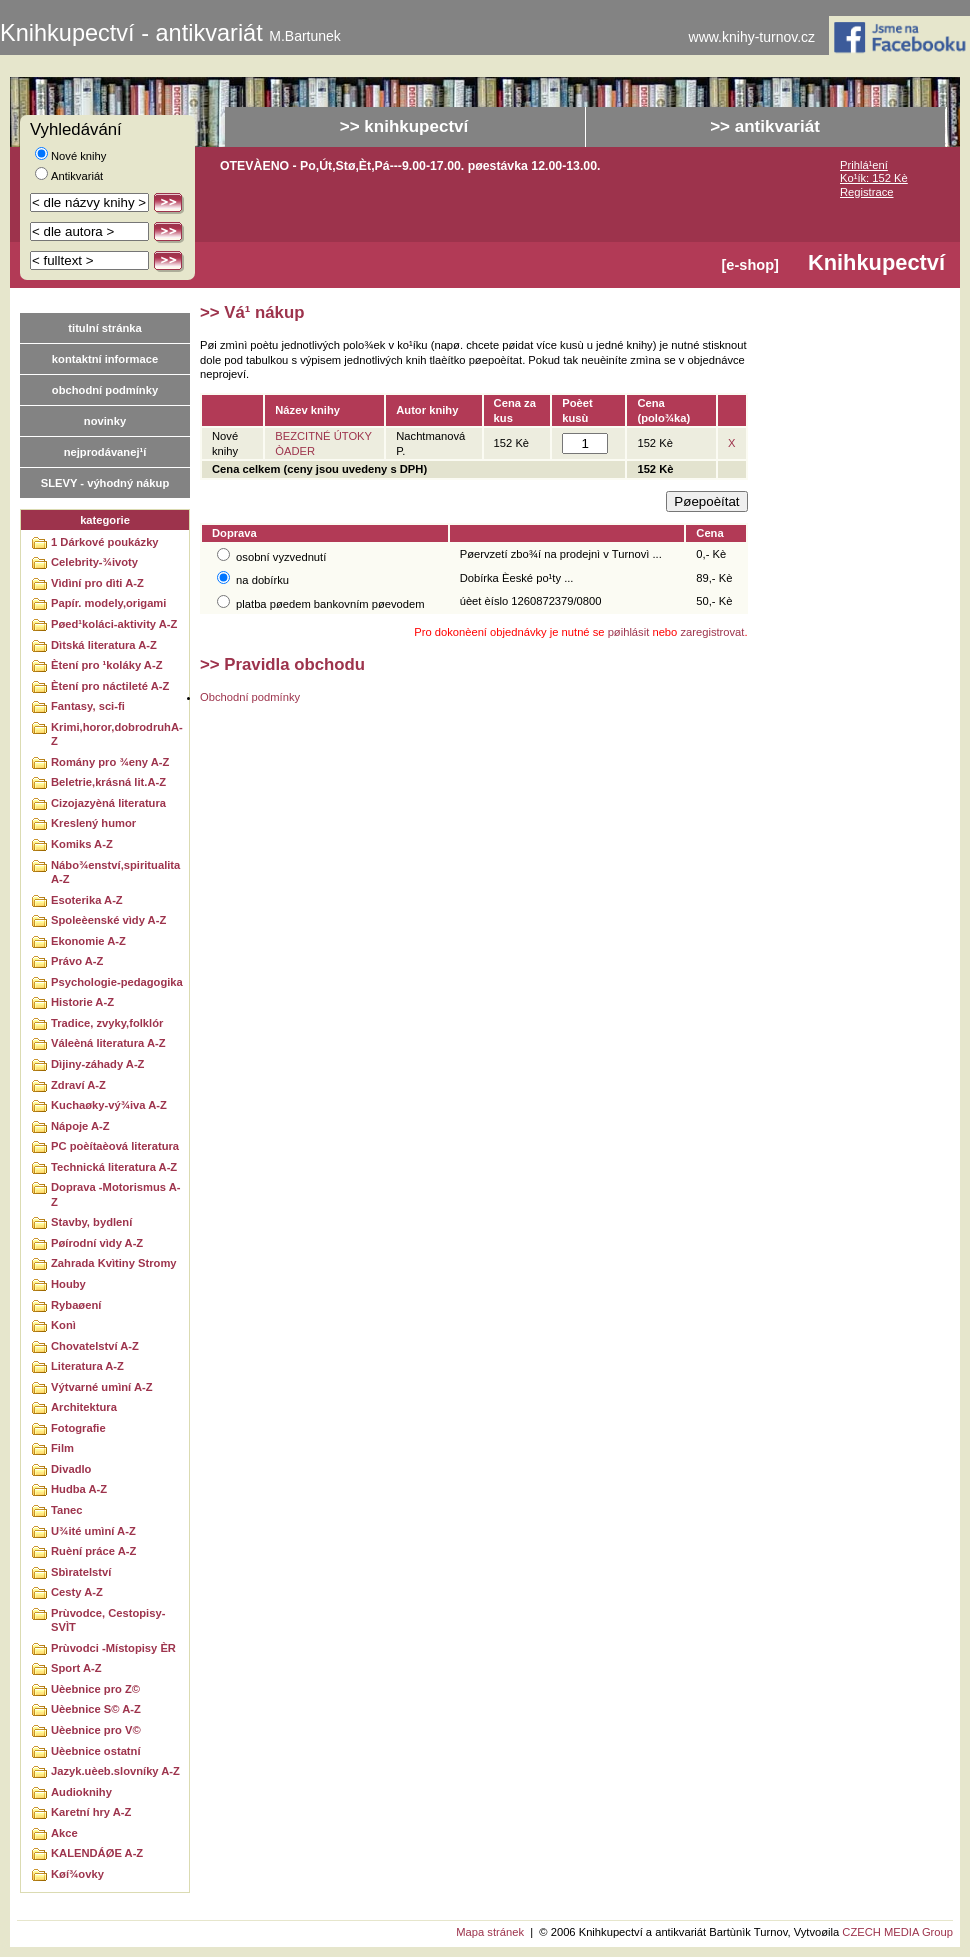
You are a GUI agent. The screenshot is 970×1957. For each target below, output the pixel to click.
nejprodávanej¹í (105, 452)
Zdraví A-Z (78, 1085)
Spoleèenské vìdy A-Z (108, 920)
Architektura (84, 1407)
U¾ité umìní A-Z (93, 1531)
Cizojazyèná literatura (108, 803)
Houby (68, 1284)
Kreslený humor (93, 823)
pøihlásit (629, 632)
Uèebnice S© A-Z (96, 1709)
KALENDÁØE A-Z (97, 1853)
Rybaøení (76, 1305)
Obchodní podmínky (250, 697)
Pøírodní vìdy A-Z (97, 1243)
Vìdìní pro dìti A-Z (97, 583)
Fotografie (78, 1428)
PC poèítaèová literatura (115, 1146)
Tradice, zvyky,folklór (107, 1023)
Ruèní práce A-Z (93, 1551)
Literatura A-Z (87, 1366)
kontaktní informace (105, 359)
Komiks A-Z (82, 844)
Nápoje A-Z (80, 1126)
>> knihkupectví (404, 126)
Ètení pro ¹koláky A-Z (106, 665)
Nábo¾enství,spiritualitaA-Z (115, 872)
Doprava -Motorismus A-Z (116, 1194)
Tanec (67, 1510)
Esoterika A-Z (87, 900)
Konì (63, 1325)
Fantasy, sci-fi (88, 706)
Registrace (866, 192)
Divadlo (71, 1469)
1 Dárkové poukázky (105, 542)
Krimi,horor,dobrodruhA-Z (117, 734)
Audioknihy (81, 1792)
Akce (64, 1833)
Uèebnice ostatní (96, 1751)
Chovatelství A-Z (95, 1346)
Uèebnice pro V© (96, 1730)
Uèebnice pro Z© (95, 1689)
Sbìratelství (81, 1572)
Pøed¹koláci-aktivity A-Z (114, 624)
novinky (105, 421)
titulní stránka (104, 328)
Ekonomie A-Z (88, 941)
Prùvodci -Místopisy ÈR (113, 1648)
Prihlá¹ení (864, 165)
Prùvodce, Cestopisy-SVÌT (108, 1620)
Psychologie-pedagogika (117, 982)
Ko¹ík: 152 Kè (874, 178)
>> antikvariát (765, 126)
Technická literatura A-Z (114, 1167)
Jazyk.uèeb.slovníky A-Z (115, 1771)
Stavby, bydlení (91, 1222)
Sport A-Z (76, 1668)
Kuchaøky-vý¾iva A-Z (109, 1105)
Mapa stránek (490, 1932)
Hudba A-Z (79, 1489)
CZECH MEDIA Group (897, 1932)
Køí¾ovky (77, 1874)
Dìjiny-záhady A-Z (97, 1064)
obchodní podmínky (105, 390)
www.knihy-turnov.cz (752, 37)
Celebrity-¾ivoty (94, 562)
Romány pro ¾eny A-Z (110, 762)
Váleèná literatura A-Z (108, 1043)
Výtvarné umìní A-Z (102, 1387)
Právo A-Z (77, 961)
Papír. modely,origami (108, 603)
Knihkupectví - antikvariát (170, 33)
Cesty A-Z (77, 1592)
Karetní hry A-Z (91, 1812)
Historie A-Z (82, 1002)
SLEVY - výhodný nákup (105, 483)
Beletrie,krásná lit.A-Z (108, 782)
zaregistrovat (712, 632)
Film (62, 1448)
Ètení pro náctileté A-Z (110, 686)
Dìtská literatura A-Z (104, 645)
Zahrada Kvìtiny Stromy (114, 1263)
